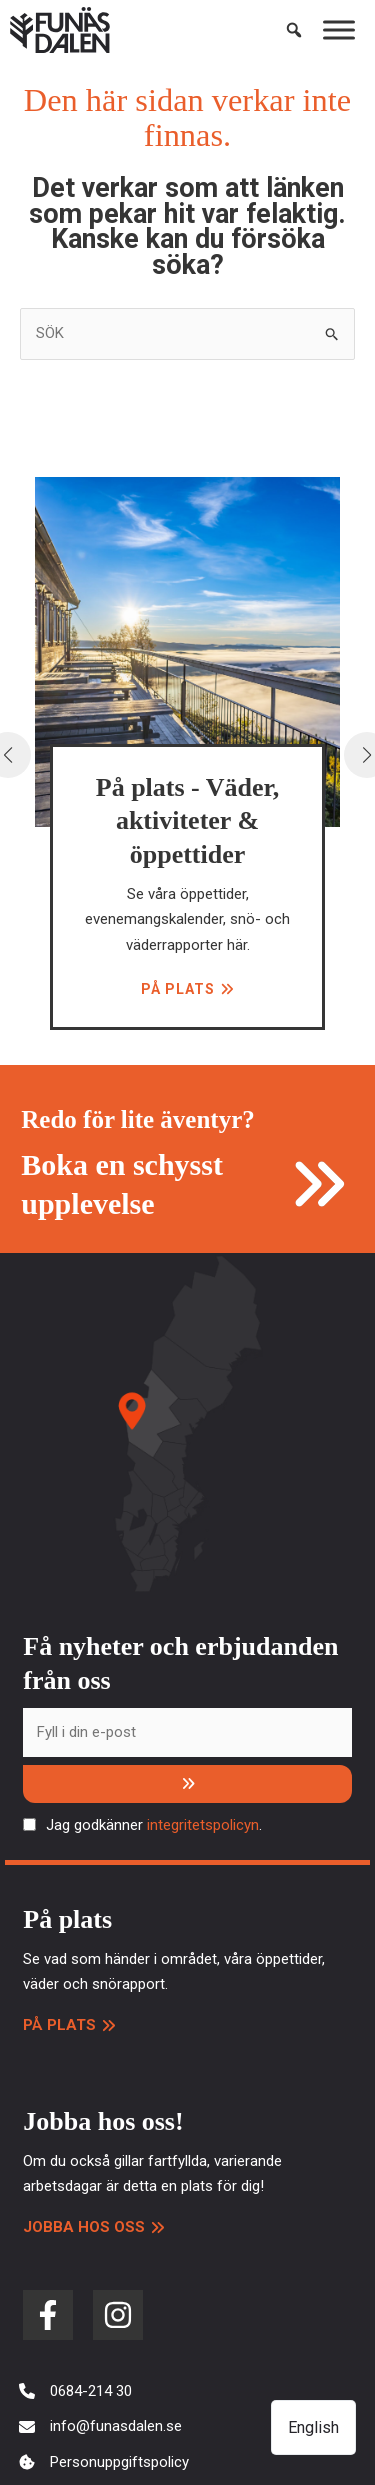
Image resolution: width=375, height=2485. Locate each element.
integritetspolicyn (203, 1825)
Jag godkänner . (154, 1825)
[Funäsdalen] (60, 30)
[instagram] (118, 2315)
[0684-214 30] (75, 2392)
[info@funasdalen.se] (100, 2427)
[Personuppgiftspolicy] (104, 2463)
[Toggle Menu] (339, 29)
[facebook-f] (48, 2315)
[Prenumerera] (187, 1784)
